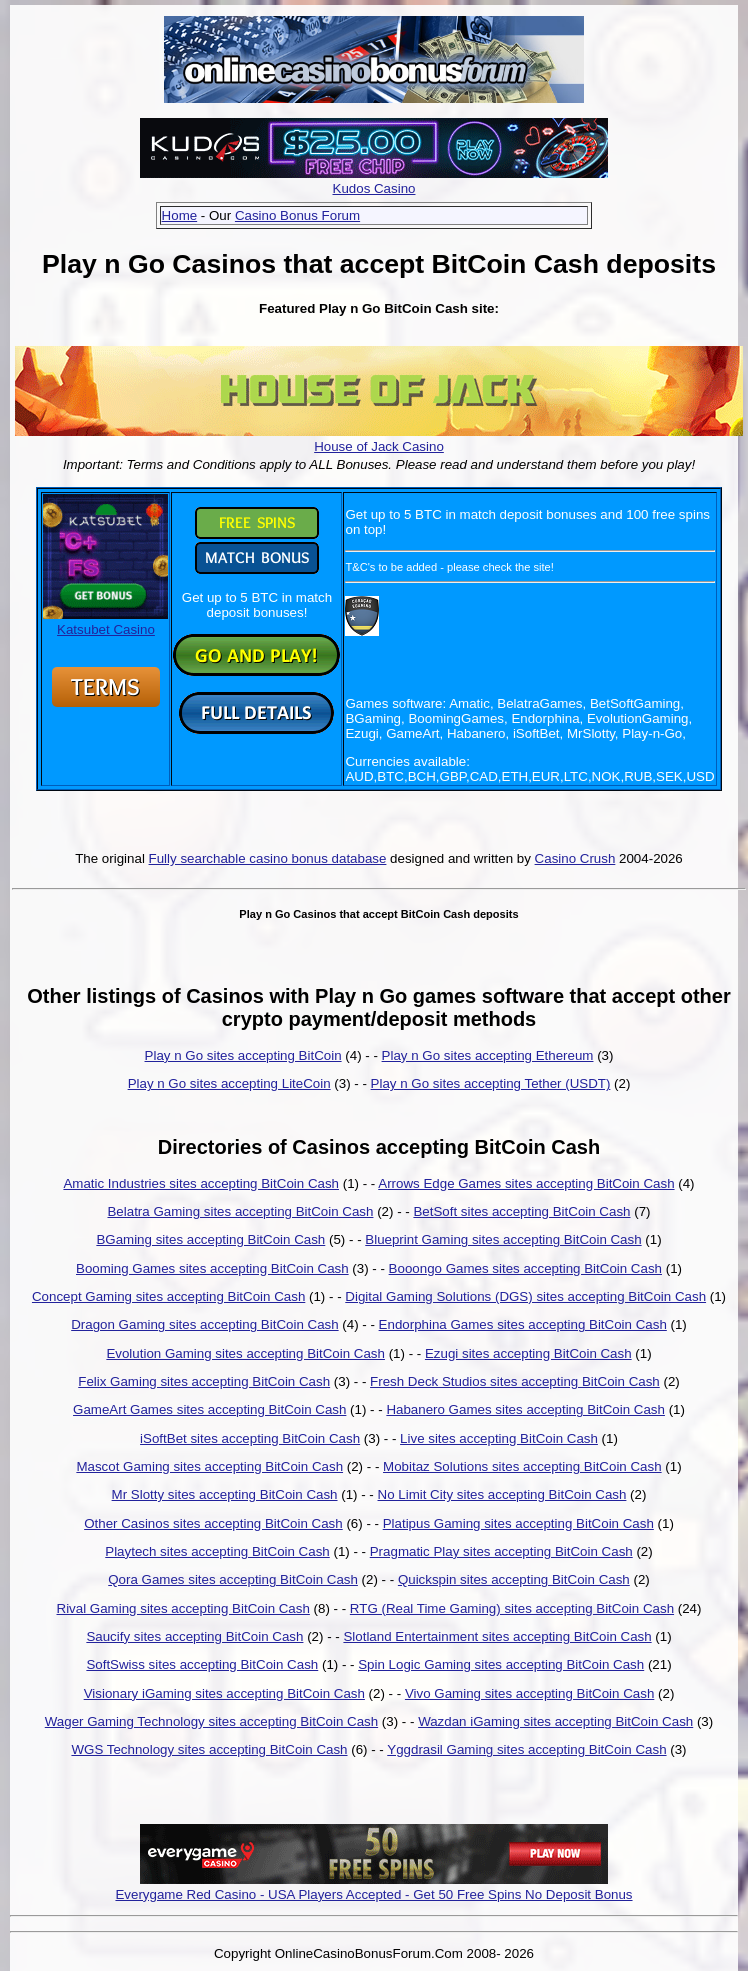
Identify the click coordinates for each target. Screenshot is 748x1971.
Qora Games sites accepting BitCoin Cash (233, 1579)
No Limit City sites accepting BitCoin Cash (502, 1494)
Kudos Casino (374, 188)
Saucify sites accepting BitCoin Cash (194, 1636)
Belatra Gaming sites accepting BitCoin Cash (240, 1211)
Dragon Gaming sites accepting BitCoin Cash (204, 1324)
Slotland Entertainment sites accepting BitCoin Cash (497, 1636)
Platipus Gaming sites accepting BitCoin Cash (518, 1523)
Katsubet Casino (105, 622)
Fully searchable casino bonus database (268, 858)
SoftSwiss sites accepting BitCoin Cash (202, 1664)
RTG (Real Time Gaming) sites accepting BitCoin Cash (512, 1608)
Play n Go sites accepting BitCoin (243, 1055)
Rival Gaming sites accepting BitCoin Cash (183, 1608)
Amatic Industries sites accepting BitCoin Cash (201, 1183)
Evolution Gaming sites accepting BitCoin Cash (245, 1353)
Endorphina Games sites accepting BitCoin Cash (523, 1324)
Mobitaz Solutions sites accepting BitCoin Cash (522, 1466)
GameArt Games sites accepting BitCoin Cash (209, 1409)
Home (180, 215)
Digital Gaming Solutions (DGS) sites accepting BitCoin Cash (525, 1296)
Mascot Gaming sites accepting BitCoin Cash (209, 1466)
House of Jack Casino (379, 446)
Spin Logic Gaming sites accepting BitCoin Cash (501, 1664)
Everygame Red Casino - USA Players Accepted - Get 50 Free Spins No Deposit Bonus (373, 1894)
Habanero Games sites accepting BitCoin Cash (525, 1409)
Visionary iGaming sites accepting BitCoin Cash (224, 1693)
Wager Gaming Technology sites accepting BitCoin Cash (211, 1721)
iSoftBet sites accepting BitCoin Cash (250, 1438)
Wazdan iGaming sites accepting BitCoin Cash (555, 1721)
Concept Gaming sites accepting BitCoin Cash (168, 1296)
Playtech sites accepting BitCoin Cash (217, 1551)
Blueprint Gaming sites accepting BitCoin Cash (503, 1239)
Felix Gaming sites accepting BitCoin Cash (204, 1381)
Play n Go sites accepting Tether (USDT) (491, 1083)
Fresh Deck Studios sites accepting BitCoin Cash (515, 1381)
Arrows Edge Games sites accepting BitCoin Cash (526, 1183)
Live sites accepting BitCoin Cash (499, 1438)
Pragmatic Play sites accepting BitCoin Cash (501, 1551)
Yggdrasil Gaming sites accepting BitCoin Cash (526, 1749)
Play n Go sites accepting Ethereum (488, 1055)
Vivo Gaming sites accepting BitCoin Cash (529, 1693)
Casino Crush (575, 858)
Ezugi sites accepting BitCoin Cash (528, 1353)
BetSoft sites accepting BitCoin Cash (521, 1211)
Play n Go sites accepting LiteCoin (229, 1083)
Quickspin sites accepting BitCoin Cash (514, 1579)
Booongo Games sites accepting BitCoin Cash (525, 1268)
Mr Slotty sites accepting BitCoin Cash (225, 1494)
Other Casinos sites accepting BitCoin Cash (213, 1523)
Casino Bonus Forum (297, 215)
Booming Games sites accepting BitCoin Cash (212, 1268)
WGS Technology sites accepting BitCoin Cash (209, 1749)
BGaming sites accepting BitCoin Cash (210, 1239)
